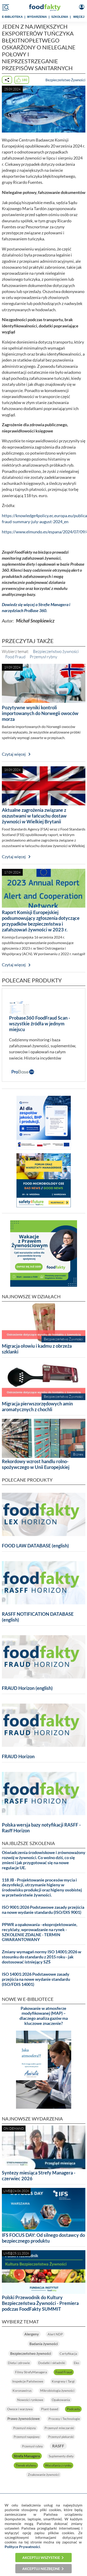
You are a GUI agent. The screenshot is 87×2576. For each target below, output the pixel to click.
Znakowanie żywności (43, 2474)
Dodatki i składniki (51, 2363)
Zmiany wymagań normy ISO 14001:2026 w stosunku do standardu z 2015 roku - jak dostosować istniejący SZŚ (41, 1956)
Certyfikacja (68, 2354)
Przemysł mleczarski (59, 2428)
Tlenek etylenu (26, 2465)
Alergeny (31, 2334)
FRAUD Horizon (18, 1756)
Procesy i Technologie (64, 2419)
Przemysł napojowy (27, 2437)
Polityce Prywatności (22, 2546)
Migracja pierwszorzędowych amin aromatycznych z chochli (37, 1406)
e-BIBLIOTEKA (12, 16)
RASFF (58, 2445)
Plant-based (49, 2409)
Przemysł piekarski (61, 2437)
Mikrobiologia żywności (57, 2390)
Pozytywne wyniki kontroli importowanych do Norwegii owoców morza (40, 713)
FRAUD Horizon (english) (27, 1688)
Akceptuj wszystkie (41, 2557)
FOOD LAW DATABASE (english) (35, 1545)
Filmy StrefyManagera (31, 2372)
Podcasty (73, 2409)
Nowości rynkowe (30, 2400)
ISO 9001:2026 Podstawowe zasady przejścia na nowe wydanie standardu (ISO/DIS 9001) (43, 1910)
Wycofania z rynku (58, 2465)
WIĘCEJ (78, 16)
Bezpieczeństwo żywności (56, 651)
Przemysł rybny (43, 656)
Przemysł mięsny (24, 2428)
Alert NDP (55, 2334)
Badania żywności (43, 2344)
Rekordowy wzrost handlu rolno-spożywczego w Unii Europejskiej (35, 1464)
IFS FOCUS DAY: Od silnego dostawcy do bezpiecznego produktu (43, 2238)
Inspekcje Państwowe (27, 2381)
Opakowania (61, 2400)
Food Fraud (15, 656)
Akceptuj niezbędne (41, 2569)
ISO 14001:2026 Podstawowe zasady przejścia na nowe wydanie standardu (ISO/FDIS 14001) (36, 1979)
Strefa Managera (27, 2456)
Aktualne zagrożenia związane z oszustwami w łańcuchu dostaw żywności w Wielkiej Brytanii (34, 815)
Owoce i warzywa (19, 2409)
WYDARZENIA (37, 16)
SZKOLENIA (59, 16)
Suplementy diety (61, 2456)
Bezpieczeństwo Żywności (65, 80)
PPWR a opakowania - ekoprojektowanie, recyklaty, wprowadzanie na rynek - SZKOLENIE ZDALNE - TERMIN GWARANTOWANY (39, 1932)
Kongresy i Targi (63, 2381)
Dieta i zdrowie (19, 2363)
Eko (76, 2363)
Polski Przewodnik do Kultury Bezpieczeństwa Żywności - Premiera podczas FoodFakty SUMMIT (40, 2303)
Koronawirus (22, 2390)
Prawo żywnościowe (23, 2418)
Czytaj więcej (14, 754)
